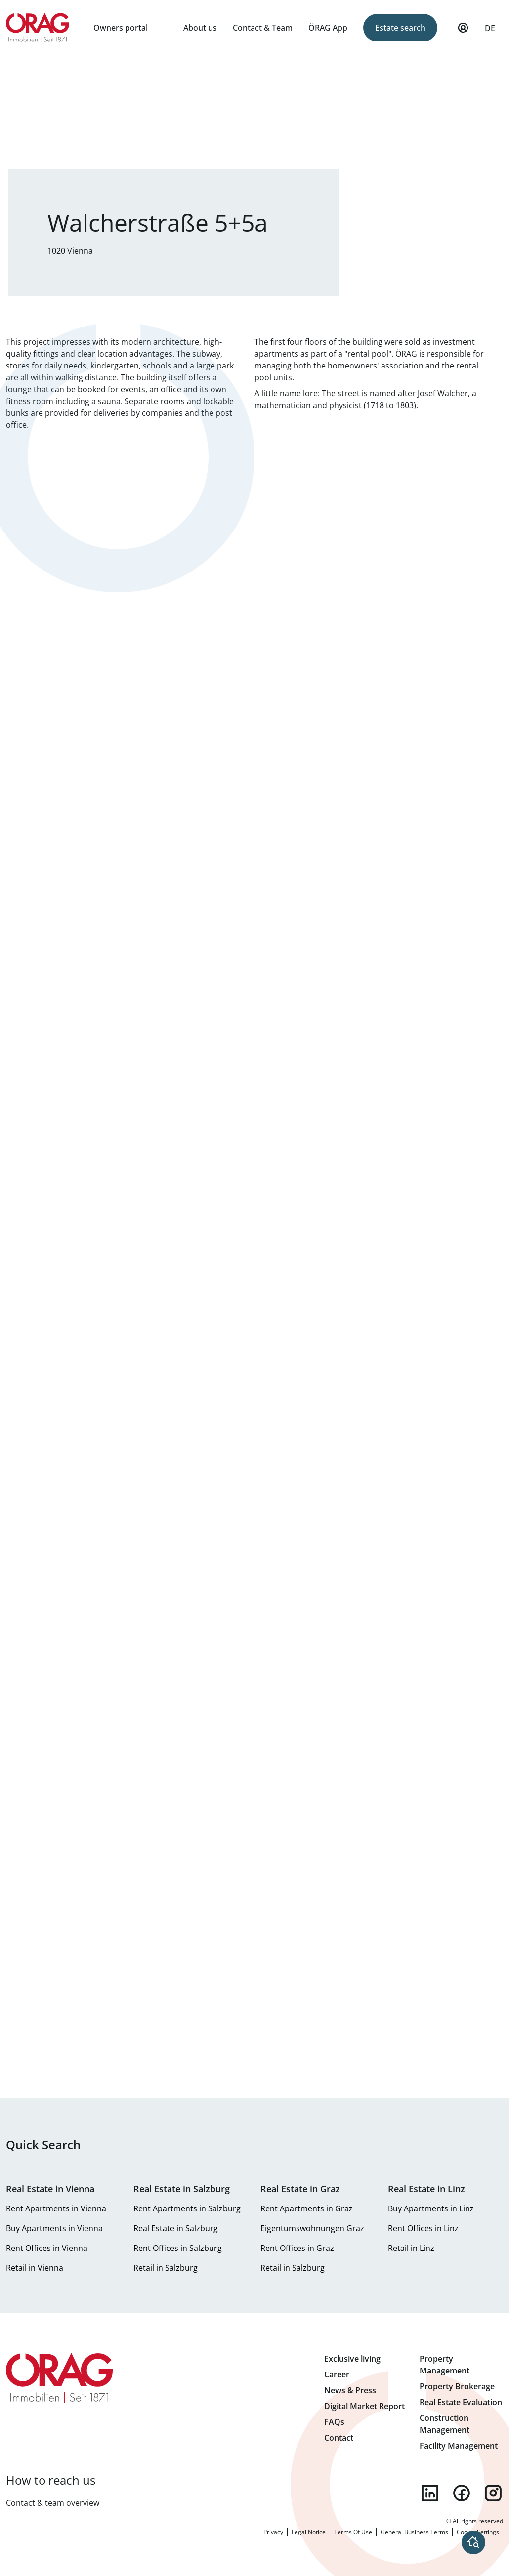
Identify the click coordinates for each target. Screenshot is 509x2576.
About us (200, 27)
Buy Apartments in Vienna (54, 2228)
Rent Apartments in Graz (306, 2208)
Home (38, 27)
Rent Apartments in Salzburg (187, 2208)
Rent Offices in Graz (297, 2248)
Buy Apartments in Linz (431, 2208)
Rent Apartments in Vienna (56, 2208)
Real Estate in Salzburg (175, 2228)
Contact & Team (263, 27)
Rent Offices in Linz (423, 2228)
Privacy (273, 2532)
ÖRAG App (327, 27)
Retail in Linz (411, 2248)
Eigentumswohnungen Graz (312, 2228)
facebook (461, 2493)
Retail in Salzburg (165, 2267)
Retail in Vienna (34, 2267)
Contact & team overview (52, 2502)
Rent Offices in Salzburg (177, 2248)
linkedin (430, 2493)
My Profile (463, 32)
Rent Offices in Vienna (46, 2248)
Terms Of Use (353, 2532)
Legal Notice (309, 2532)
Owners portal (120, 27)
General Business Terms (414, 2532)
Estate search (400, 27)
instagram (493, 2493)
